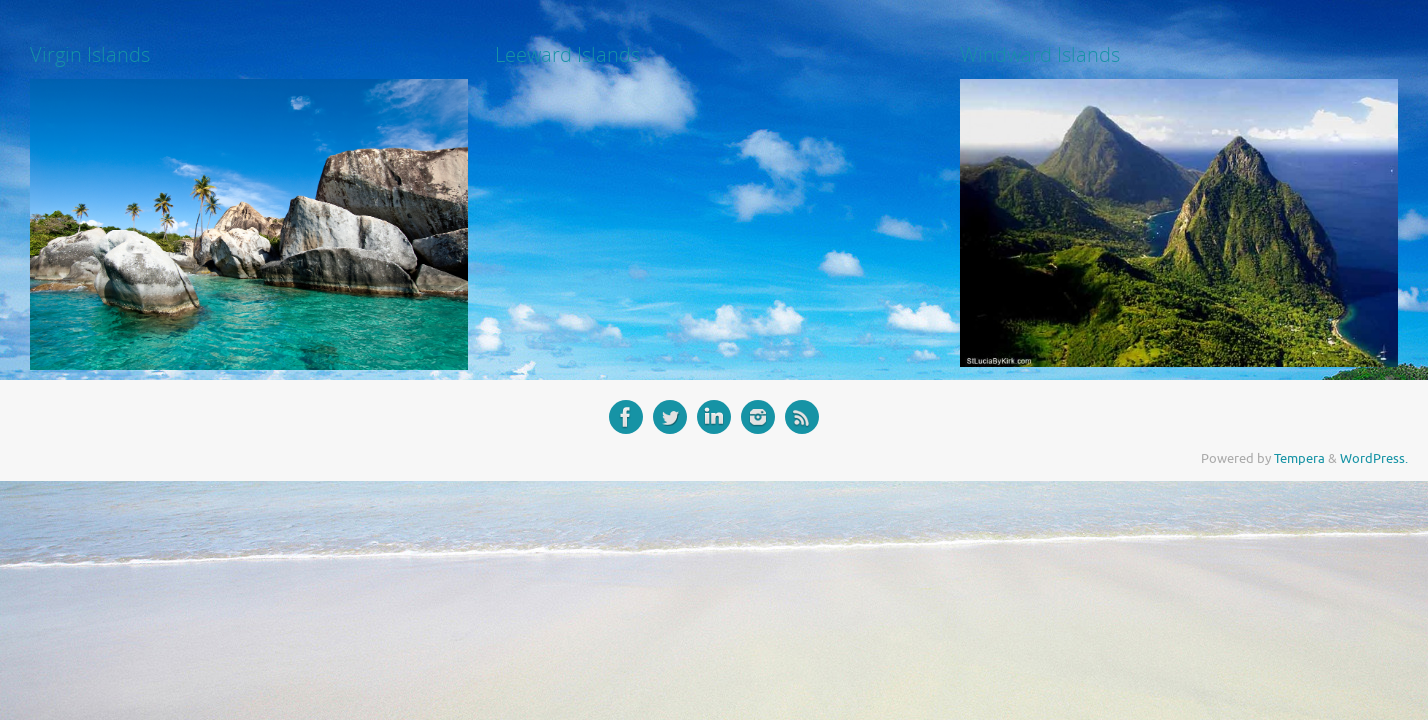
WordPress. (1374, 459)
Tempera (1299, 459)
